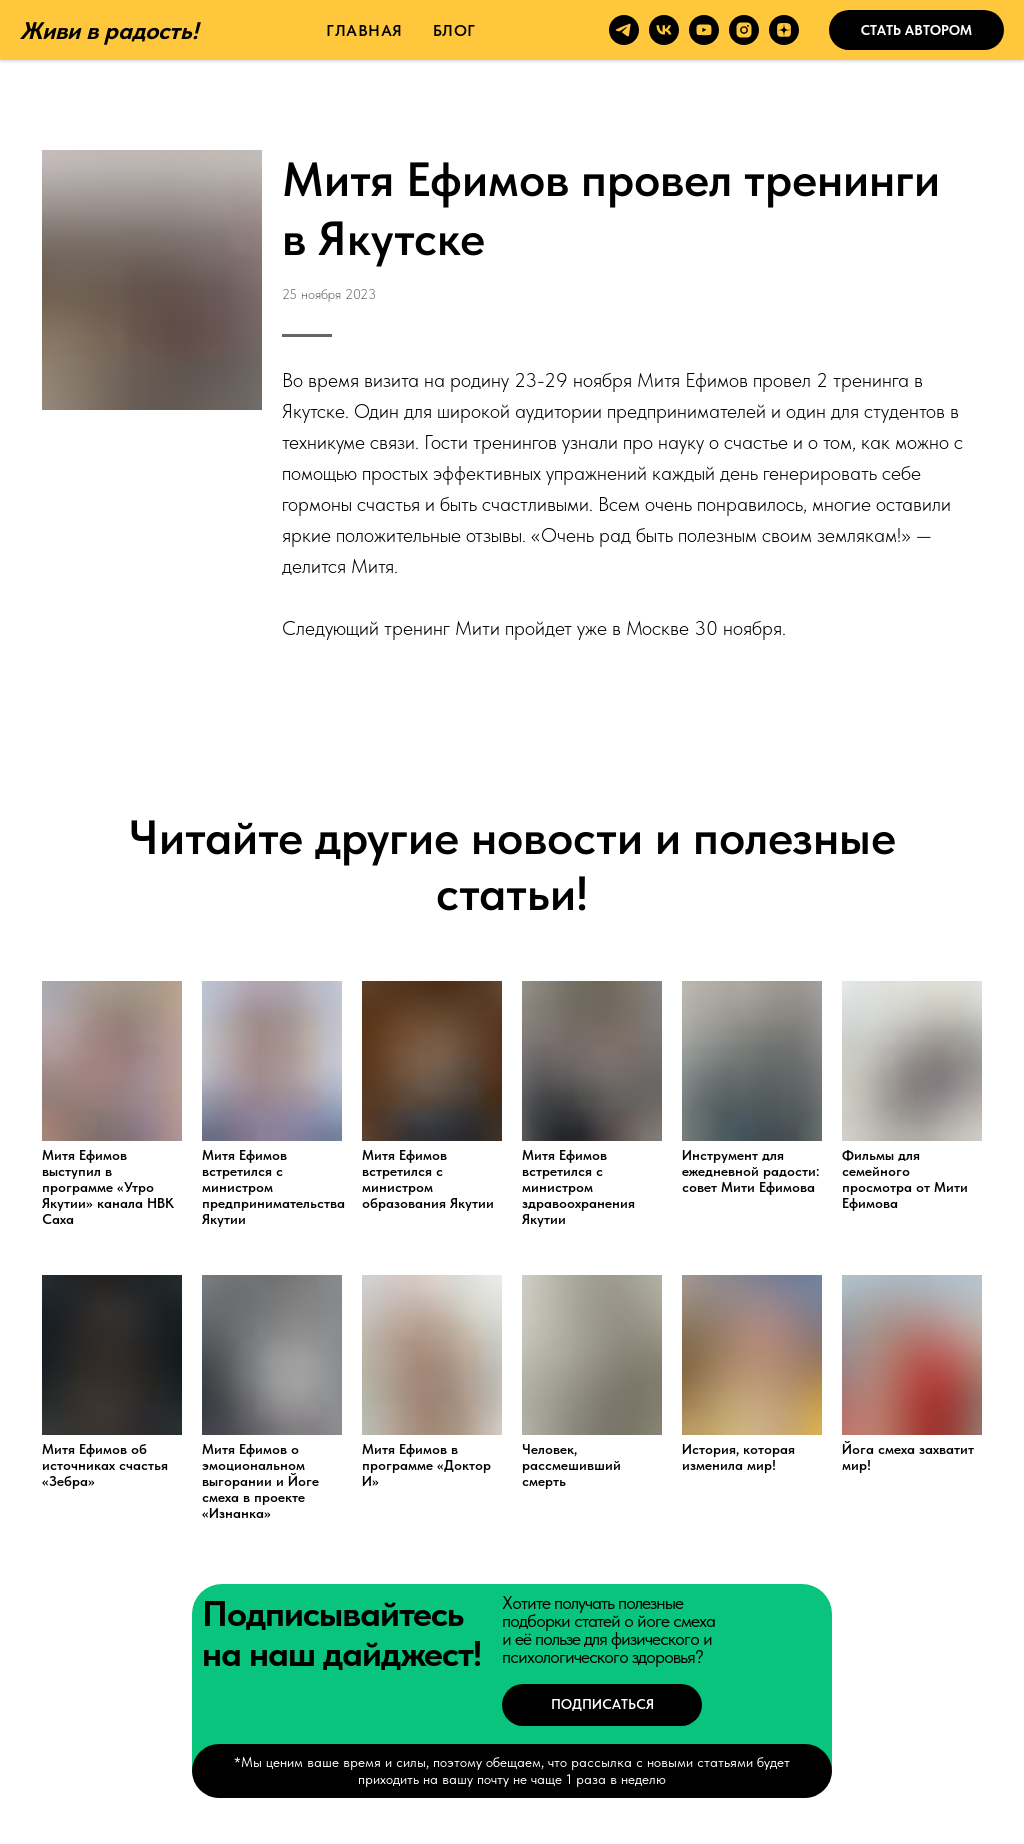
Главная (364, 30)
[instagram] (744, 30)
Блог (454, 30)
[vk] (664, 30)
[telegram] (624, 30)
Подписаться (602, 1704)
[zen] (784, 30)
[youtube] (704, 30)
